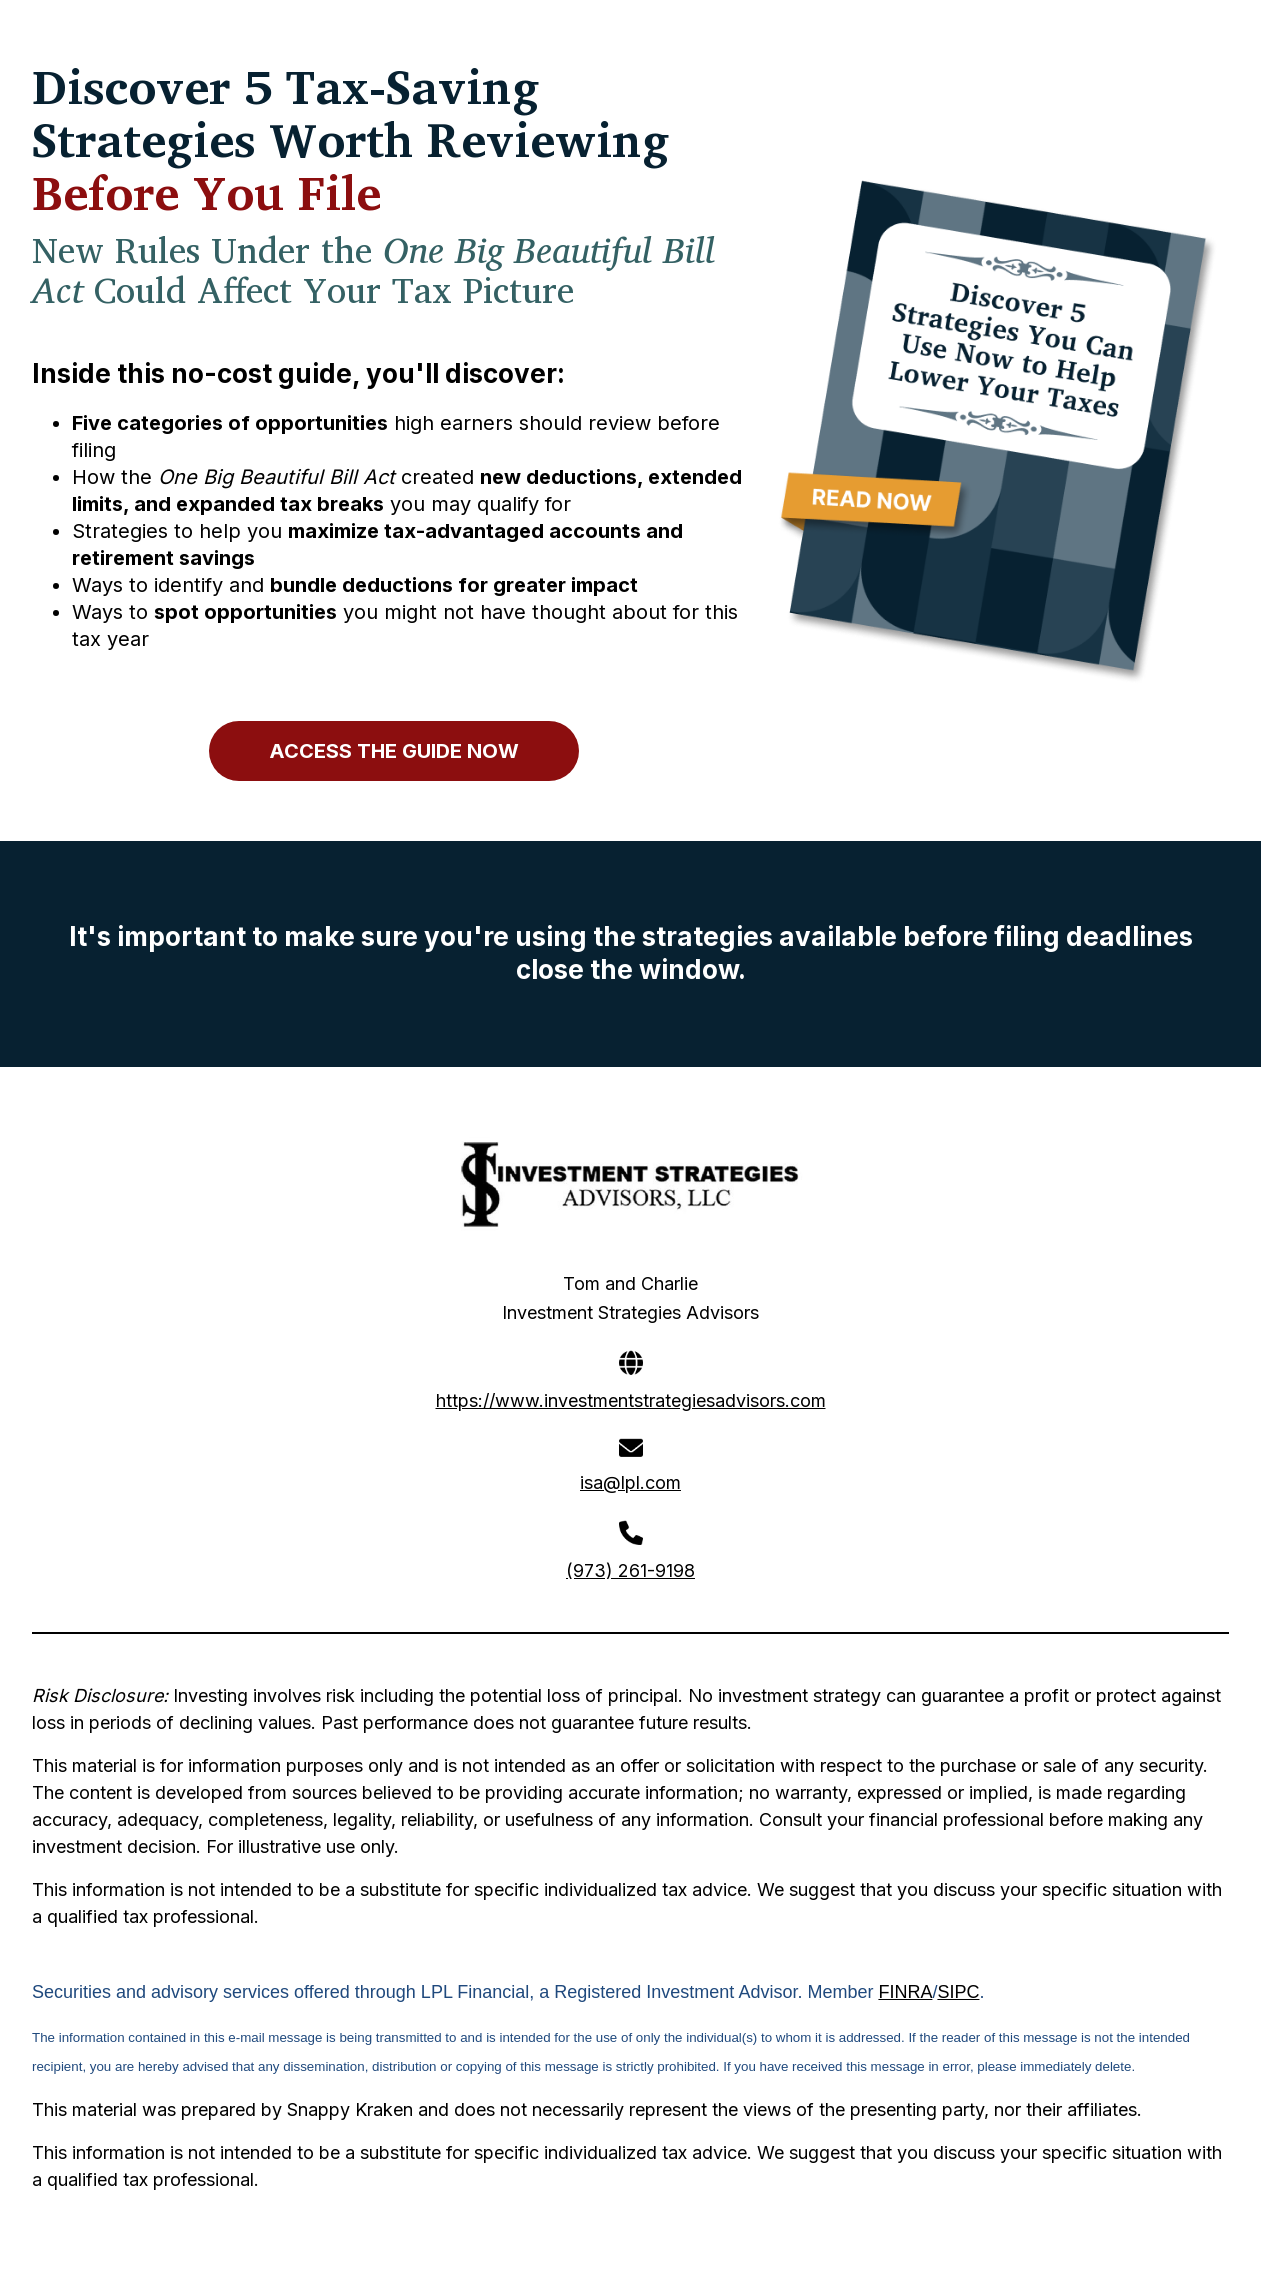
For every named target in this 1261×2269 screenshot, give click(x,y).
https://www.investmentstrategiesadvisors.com (631, 1400)
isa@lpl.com (630, 1482)
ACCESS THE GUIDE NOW (394, 751)
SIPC (958, 1992)
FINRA (905, 1992)
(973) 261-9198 (630, 1570)
